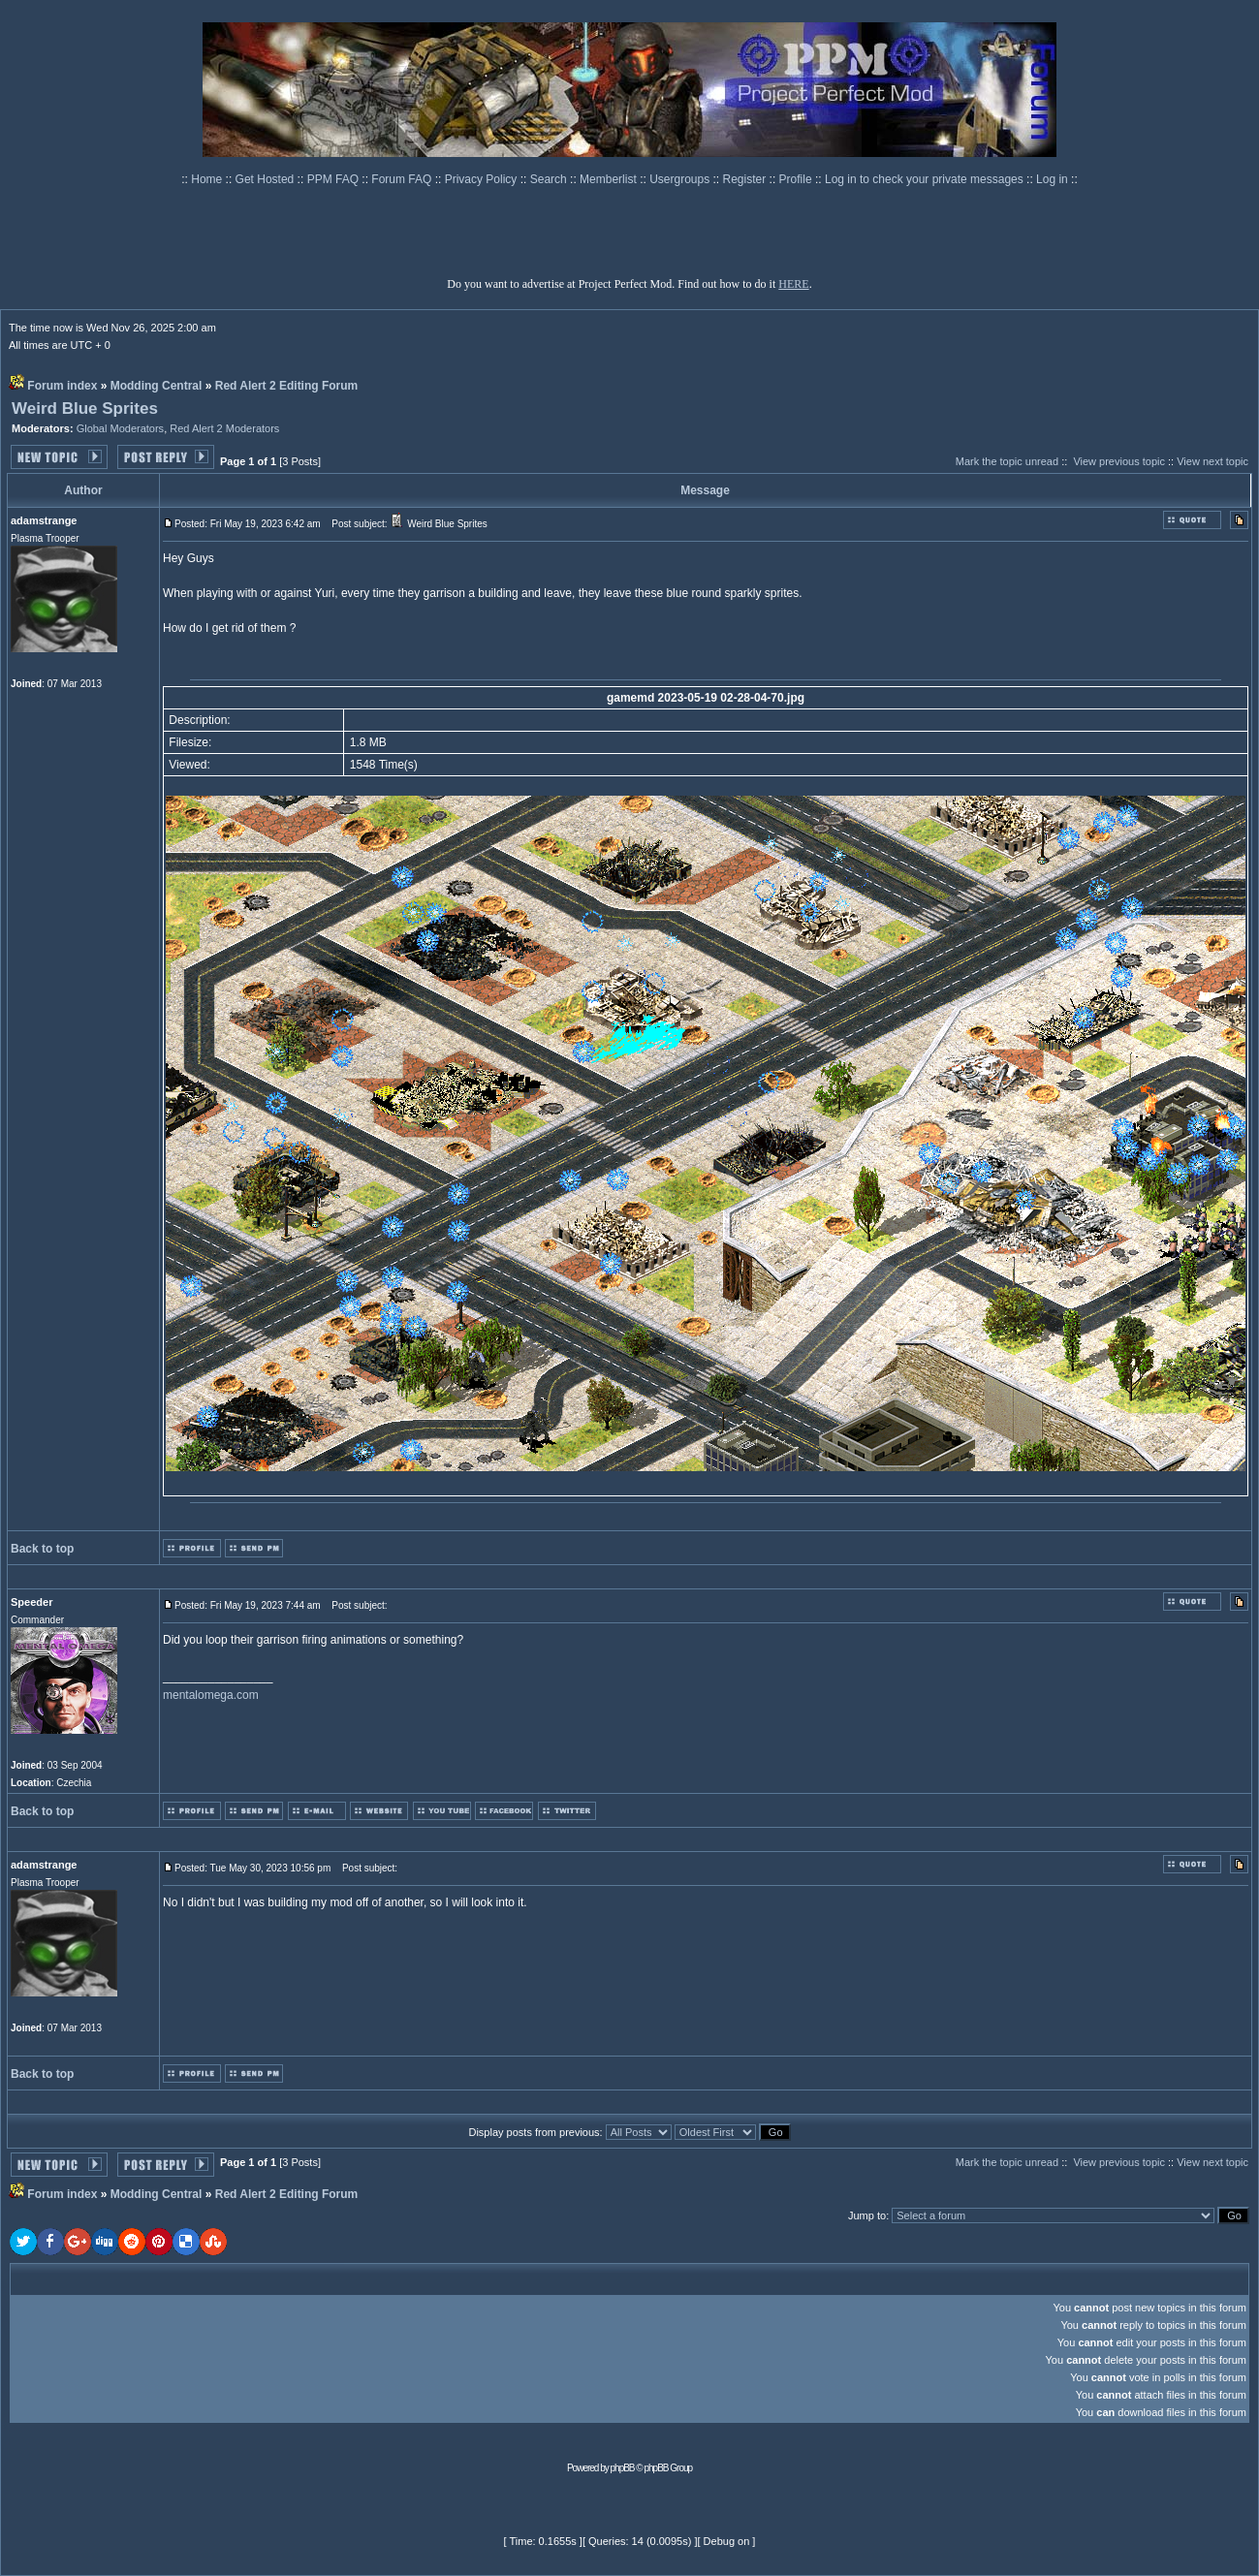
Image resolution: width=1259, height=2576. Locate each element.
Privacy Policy (482, 179)
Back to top (42, 1548)
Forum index (62, 386)
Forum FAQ (402, 179)
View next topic (1212, 461)
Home (208, 179)
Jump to (867, 2215)
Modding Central (156, 386)
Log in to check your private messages (925, 179)
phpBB (623, 2468)
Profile (797, 179)
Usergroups (680, 179)
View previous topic (1119, 461)
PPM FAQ (334, 179)
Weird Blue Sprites (85, 408)
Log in (1052, 179)
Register (746, 179)
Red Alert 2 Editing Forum (287, 386)
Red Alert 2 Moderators (224, 428)
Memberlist (610, 179)
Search (550, 179)
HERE (793, 284)
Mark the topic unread (1007, 461)
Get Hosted (267, 179)
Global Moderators (121, 428)
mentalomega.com (211, 1695)
